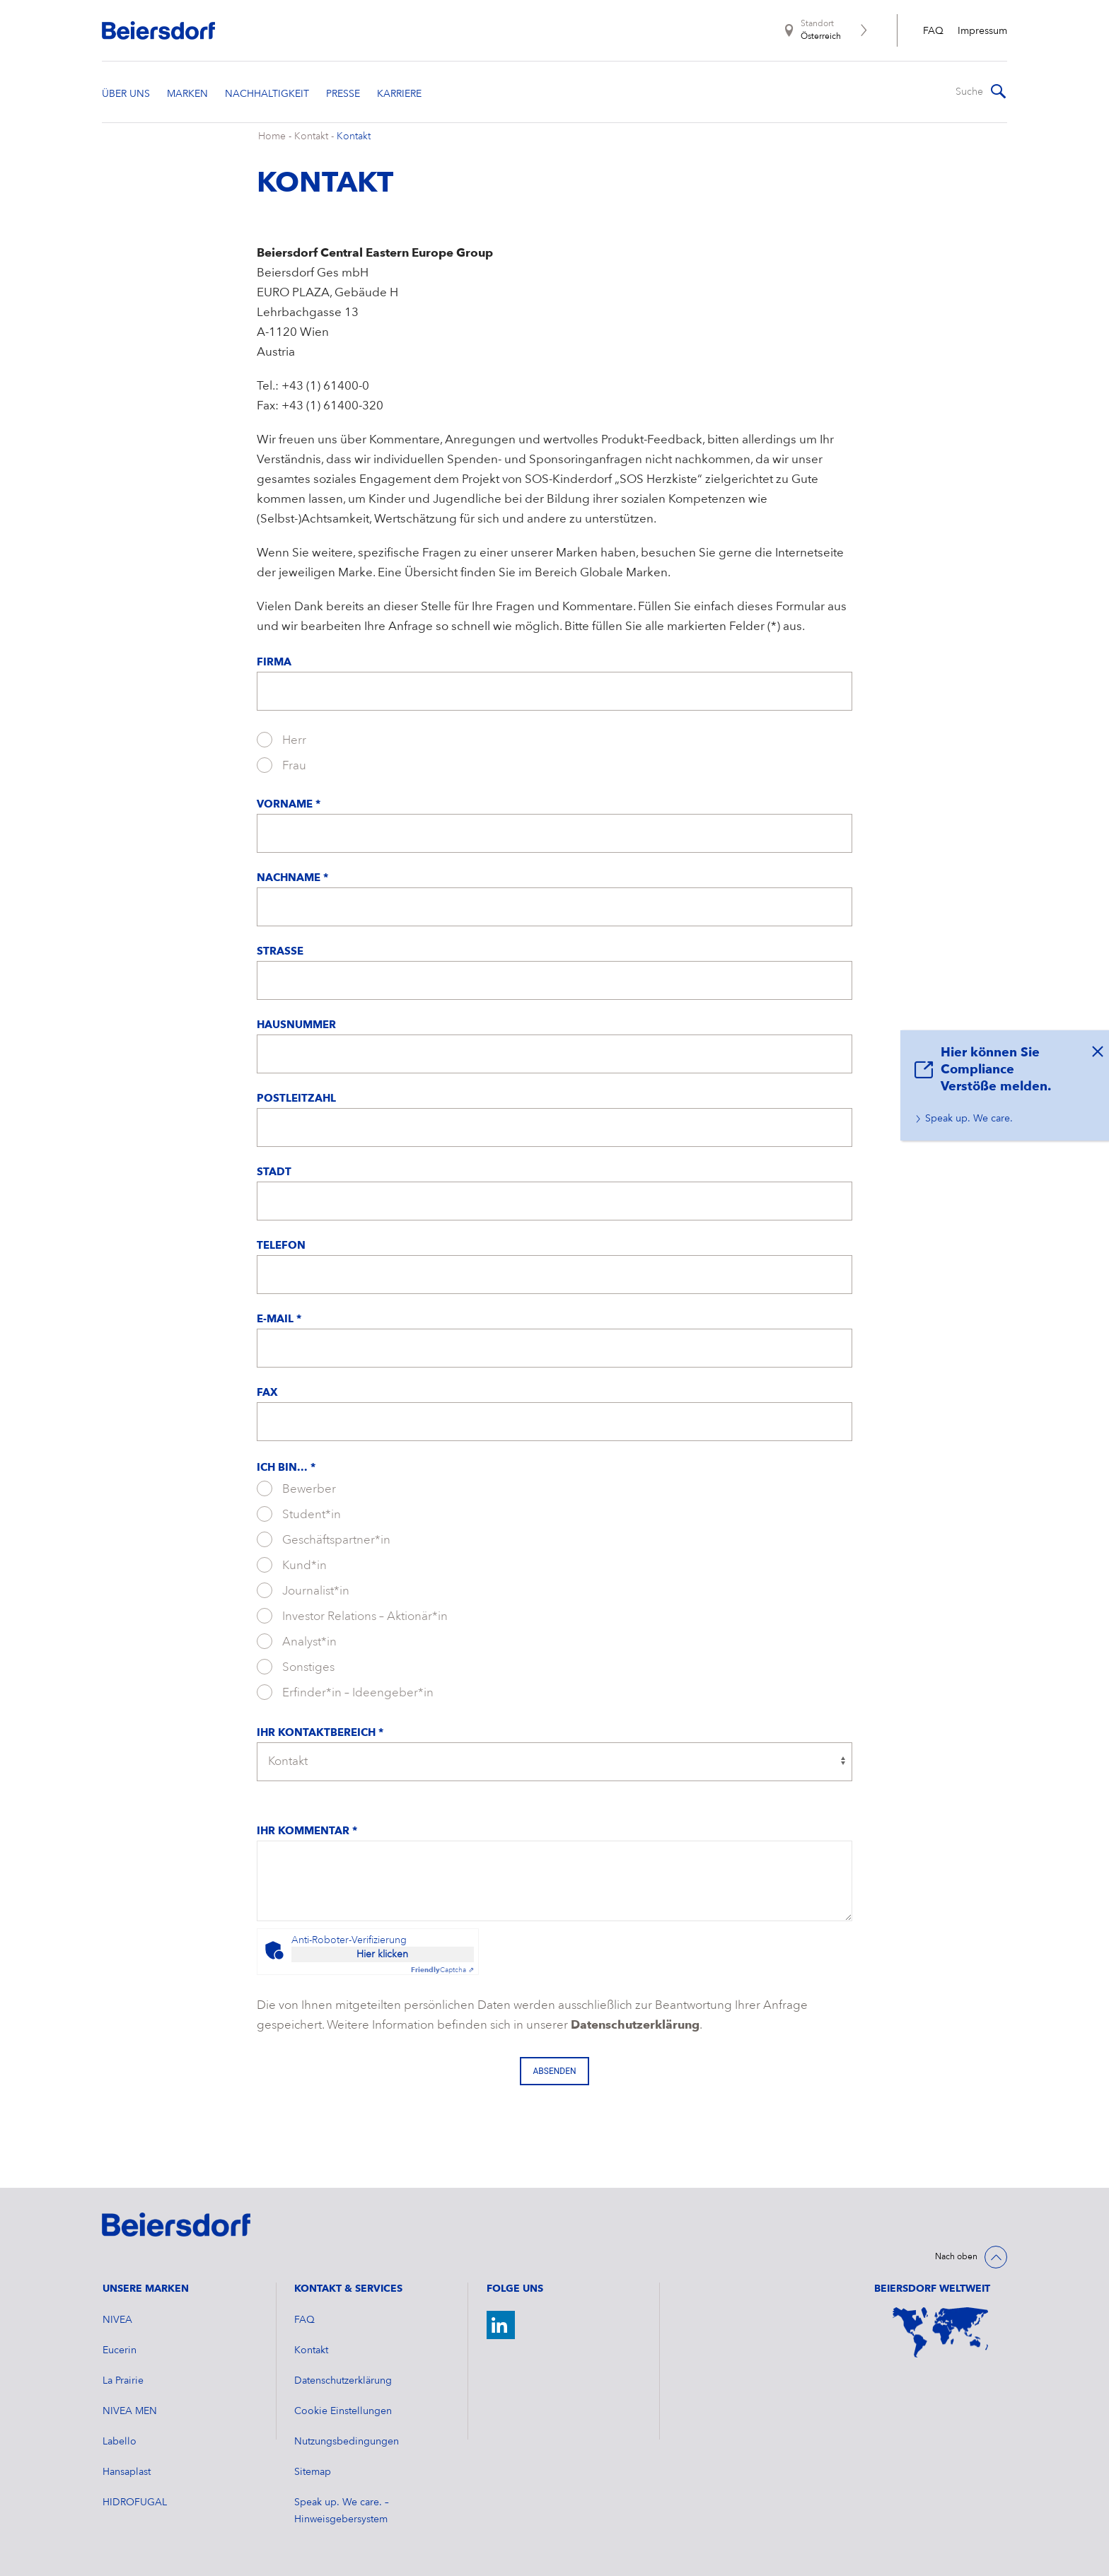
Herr (281, 739)
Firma (274, 663)
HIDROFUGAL (135, 2502)
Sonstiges (296, 1666)
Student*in (299, 1514)
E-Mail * (279, 1320)
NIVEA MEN (130, 2411)
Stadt (274, 1172)
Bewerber (296, 1488)
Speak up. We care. (969, 1119)
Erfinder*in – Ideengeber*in (345, 1692)
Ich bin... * (286, 1468)
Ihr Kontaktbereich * (320, 1733)
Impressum (982, 31)
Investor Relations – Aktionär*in (352, 1616)
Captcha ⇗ (442, 1970)
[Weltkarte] (940, 2332)
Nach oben (956, 2257)
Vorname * (288, 805)
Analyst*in (297, 1641)
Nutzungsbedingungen (346, 2442)
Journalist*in (303, 1590)
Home (272, 136)
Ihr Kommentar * (307, 1831)
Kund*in (292, 1565)
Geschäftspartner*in (323, 1539)
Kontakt (311, 136)
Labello (120, 2442)
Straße (280, 952)
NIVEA (117, 2320)
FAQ (933, 31)
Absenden (554, 2071)
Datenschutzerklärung (635, 2026)
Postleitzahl (296, 1099)
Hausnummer (296, 1025)
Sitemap (312, 2472)
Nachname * (292, 878)
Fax (267, 1393)
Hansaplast (127, 2472)
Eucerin (120, 2350)
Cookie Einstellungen (343, 2411)
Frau (281, 765)
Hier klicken (382, 1954)
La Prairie (123, 2381)
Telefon (281, 1246)
